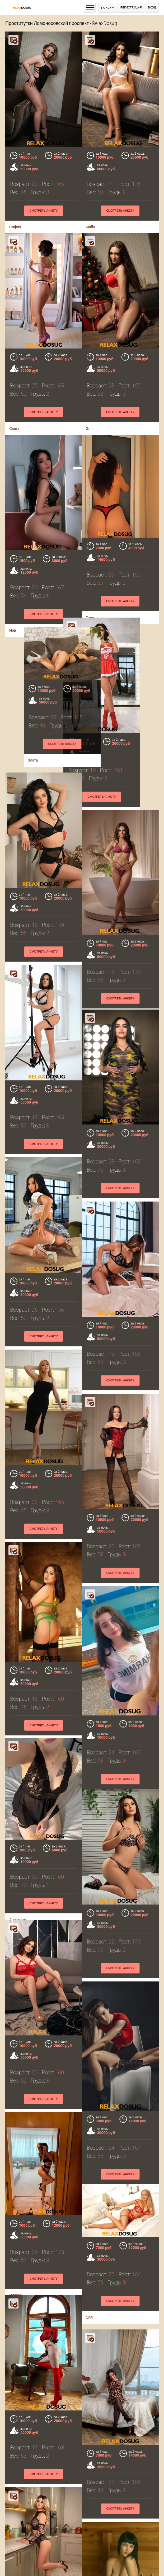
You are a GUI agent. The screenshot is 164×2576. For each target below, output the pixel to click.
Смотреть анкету (44, 210)
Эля (89, 2019)
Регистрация (131, 7)
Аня (12, 2552)
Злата (91, 713)
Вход (152, 7)
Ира (89, 2509)
